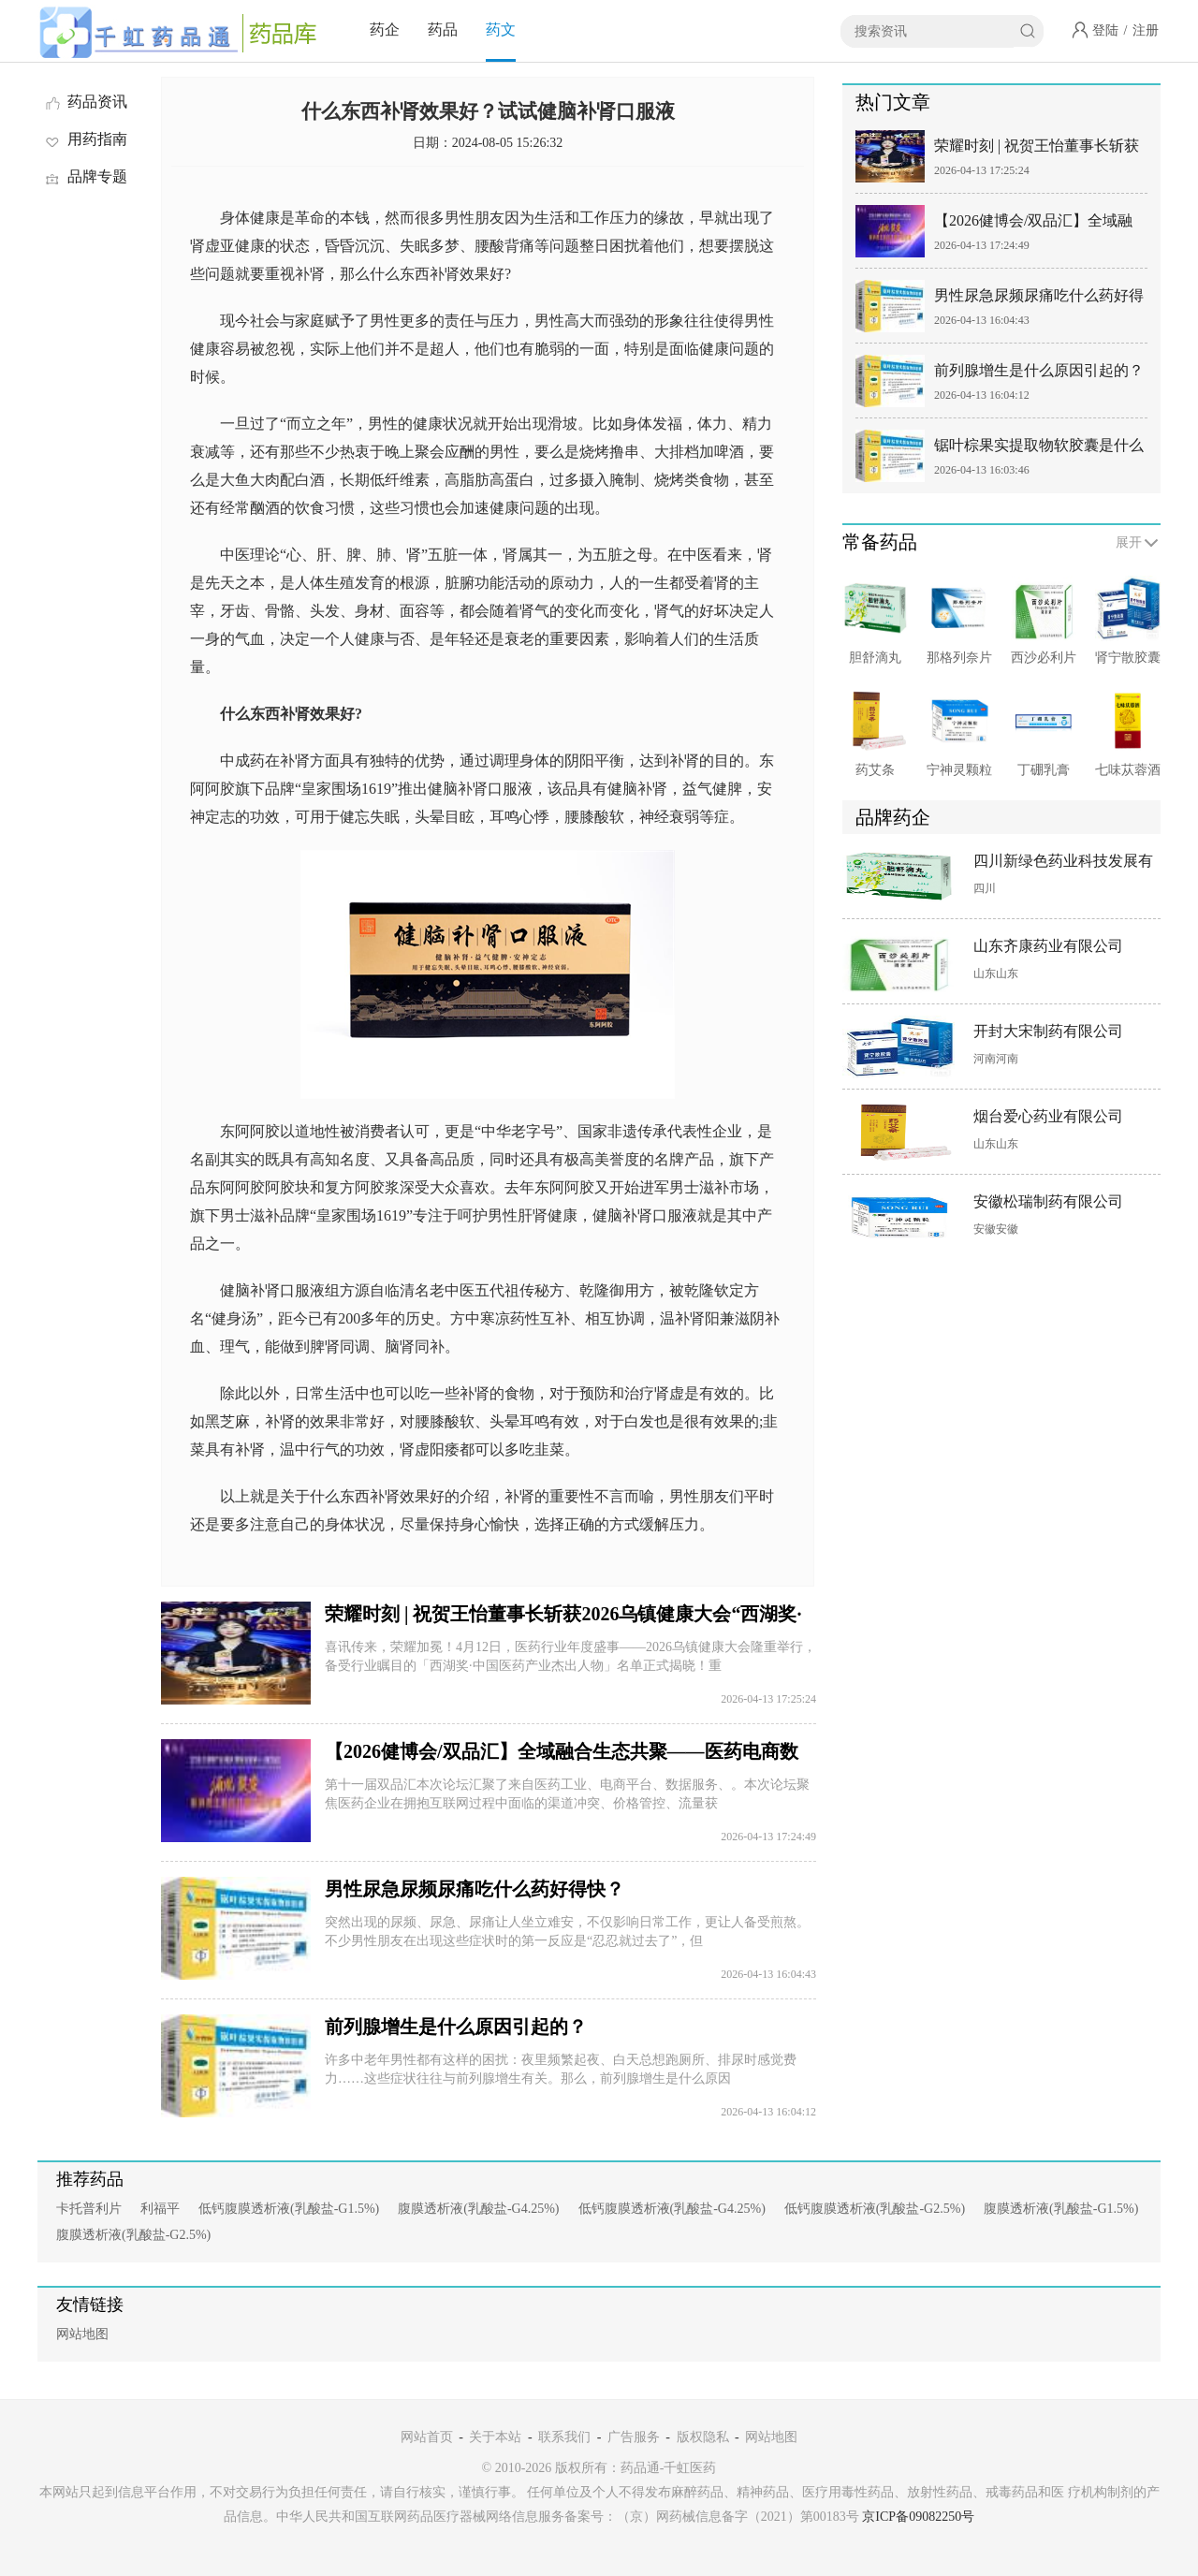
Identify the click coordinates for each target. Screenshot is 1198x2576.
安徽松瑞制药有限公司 (1048, 1201)
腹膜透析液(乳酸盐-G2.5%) (133, 2235)
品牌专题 (85, 176)
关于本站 (495, 2437)
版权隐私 (703, 2437)
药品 (443, 29)
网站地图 (82, 2334)
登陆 (1105, 30)
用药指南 (85, 139)
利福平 (160, 2209)
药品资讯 (85, 102)
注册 (1145, 30)
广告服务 (633, 2437)
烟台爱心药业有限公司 (1048, 1116)
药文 (501, 29)
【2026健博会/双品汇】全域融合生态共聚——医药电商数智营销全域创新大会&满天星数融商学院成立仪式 (1039, 224)
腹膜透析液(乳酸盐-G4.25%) (478, 2209)
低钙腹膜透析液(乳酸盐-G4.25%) (672, 2209)
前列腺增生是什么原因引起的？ (456, 2026)
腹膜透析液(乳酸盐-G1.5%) (1061, 2209)
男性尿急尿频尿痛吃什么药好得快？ (474, 1889)
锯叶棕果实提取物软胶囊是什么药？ (1039, 449)
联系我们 (564, 2437)
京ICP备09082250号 (918, 2517)
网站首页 (427, 2437)
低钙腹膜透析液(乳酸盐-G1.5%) (288, 2209)
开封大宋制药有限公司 (1048, 1031)
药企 (385, 29)
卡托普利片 (89, 2209)
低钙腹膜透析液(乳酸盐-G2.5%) (874, 2209)
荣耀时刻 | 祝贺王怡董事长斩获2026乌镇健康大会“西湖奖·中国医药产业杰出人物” (1036, 149)
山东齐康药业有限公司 (1048, 946)
